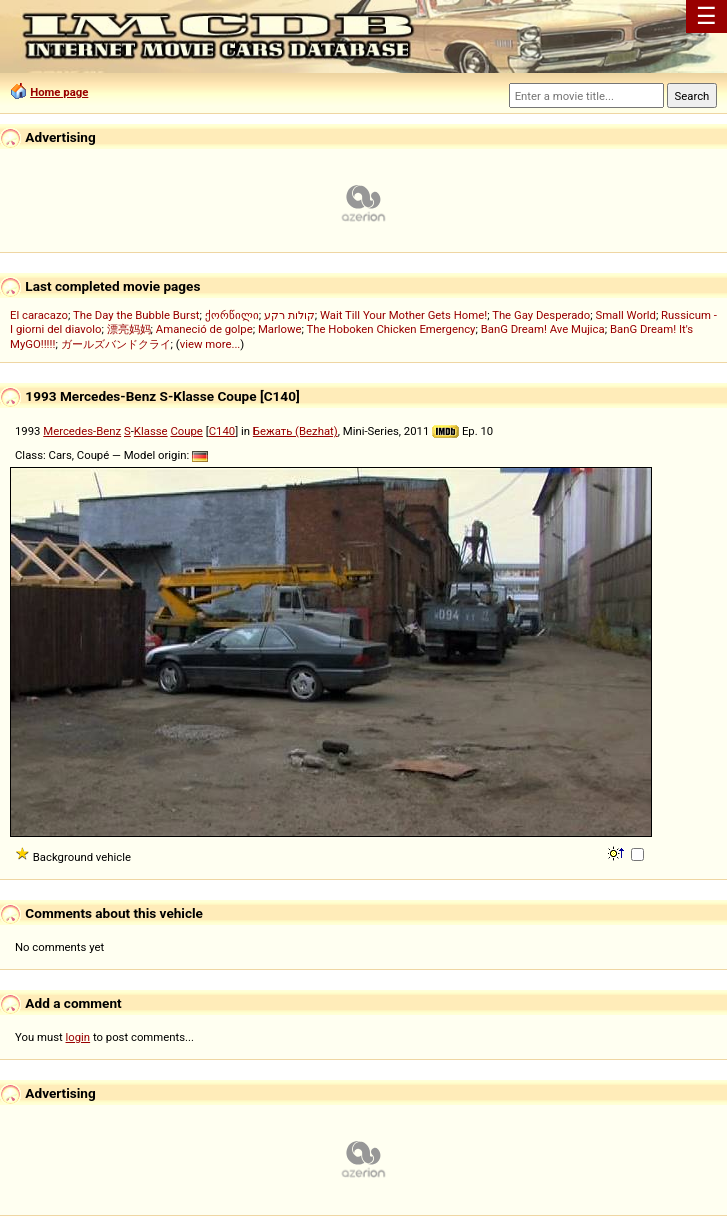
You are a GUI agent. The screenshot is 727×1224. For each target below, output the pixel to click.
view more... (210, 344)
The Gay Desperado (541, 315)
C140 (222, 431)
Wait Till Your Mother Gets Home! (403, 315)
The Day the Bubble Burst (136, 315)
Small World (625, 315)
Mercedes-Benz (82, 431)
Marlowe (280, 329)
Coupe (186, 431)
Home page (59, 92)
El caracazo (39, 315)
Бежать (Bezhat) (295, 431)
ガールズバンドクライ (116, 344)
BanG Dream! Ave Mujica (543, 329)
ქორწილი (232, 315)
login (78, 1037)
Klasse (151, 431)
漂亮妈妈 (129, 329)
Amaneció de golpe (204, 329)
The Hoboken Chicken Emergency (391, 329)
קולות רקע (289, 315)
